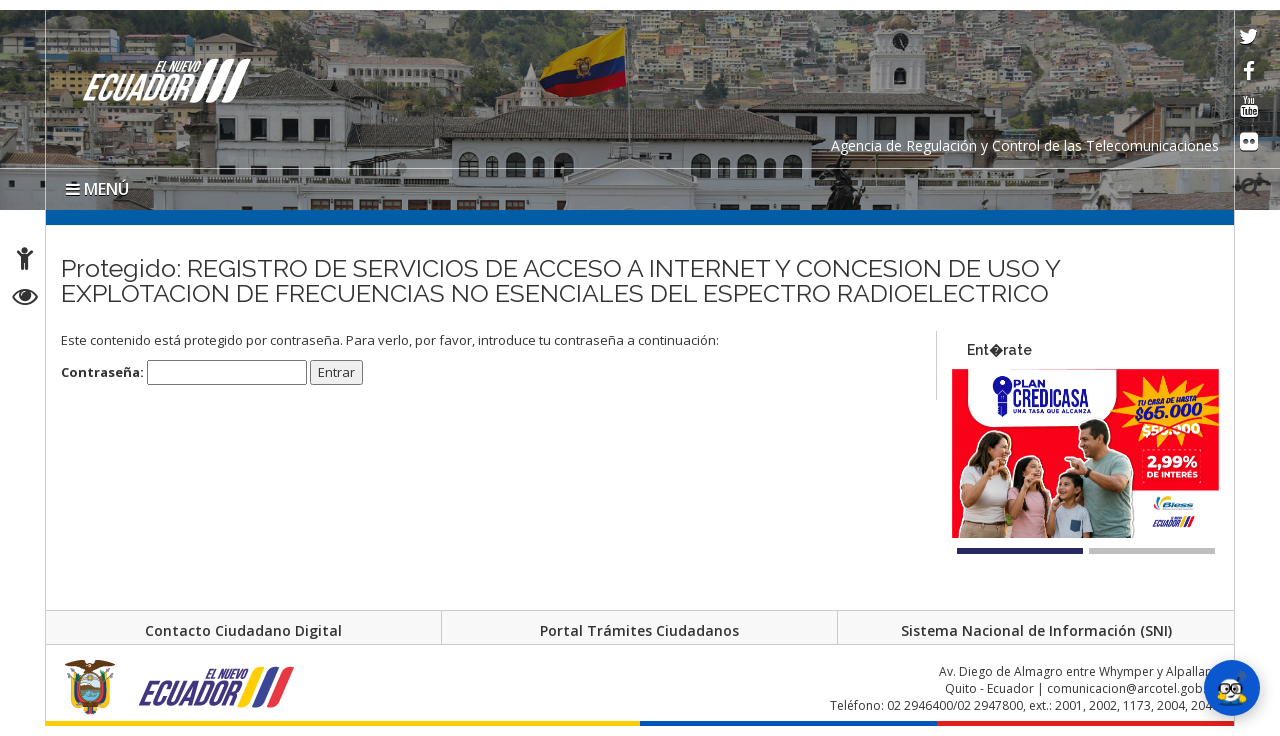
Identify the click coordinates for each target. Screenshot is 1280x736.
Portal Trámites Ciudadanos (639, 630)
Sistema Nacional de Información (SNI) (1036, 630)
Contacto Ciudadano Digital (243, 630)
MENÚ (97, 189)
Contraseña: (184, 372)
